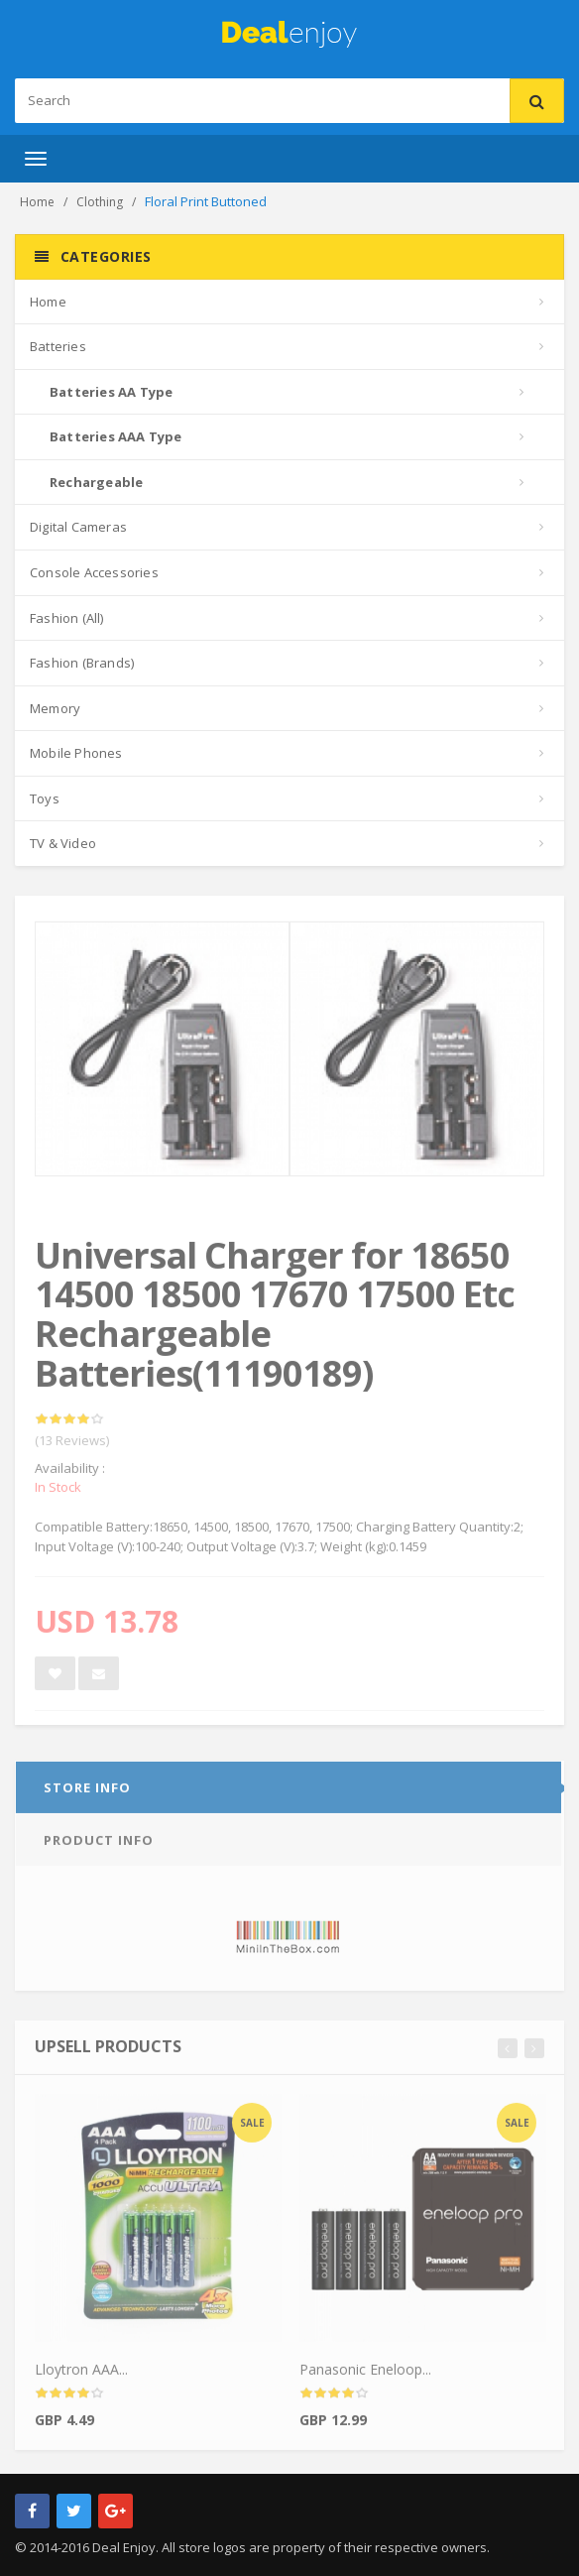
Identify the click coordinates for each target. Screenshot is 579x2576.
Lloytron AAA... (81, 2374)
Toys (44, 798)
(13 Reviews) (72, 1445)
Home (37, 201)
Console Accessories (94, 572)
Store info (87, 1792)
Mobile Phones (76, 753)
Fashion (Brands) (82, 663)
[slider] (69, 1424)
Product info (99, 1845)
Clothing (99, 201)
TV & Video (63, 843)
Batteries (58, 346)
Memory (55, 708)
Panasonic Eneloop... (365, 2374)
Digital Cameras (78, 527)
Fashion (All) (67, 618)
